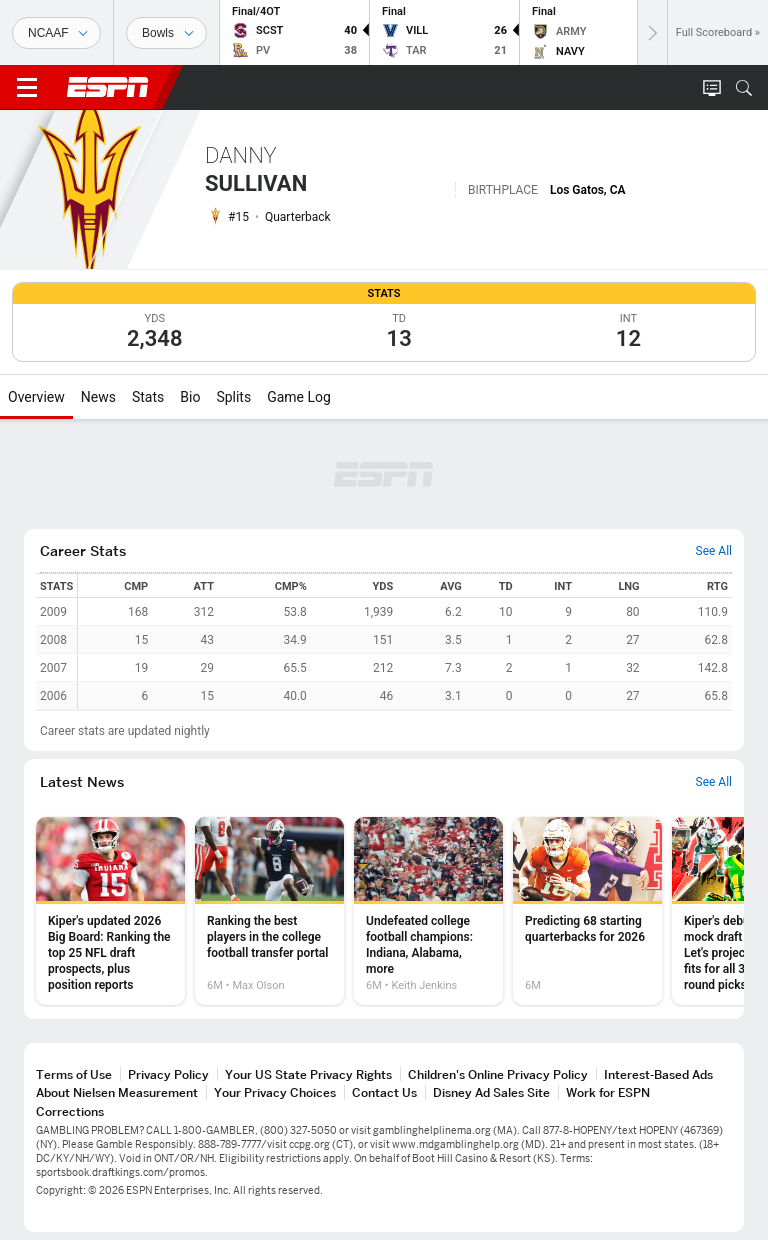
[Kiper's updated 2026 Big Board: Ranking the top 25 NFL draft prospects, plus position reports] (110, 911)
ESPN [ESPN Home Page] (108, 87)
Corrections (70, 1111)
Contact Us (384, 1092)
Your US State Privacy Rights (308, 1074)
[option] (110, 911)
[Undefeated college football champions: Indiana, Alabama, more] (428, 911)
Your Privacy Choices (275, 1092)
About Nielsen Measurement (117, 1092)
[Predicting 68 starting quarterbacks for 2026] (587, 911)
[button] (744, 88)
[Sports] (56, 33)
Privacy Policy (168, 1074)
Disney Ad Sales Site (491, 1092)
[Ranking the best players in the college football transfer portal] (269, 911)
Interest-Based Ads (658, 1074)
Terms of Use (74, 1074)
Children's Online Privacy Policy (498, 1074)
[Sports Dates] (166, 33)
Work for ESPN (608, 1092)
